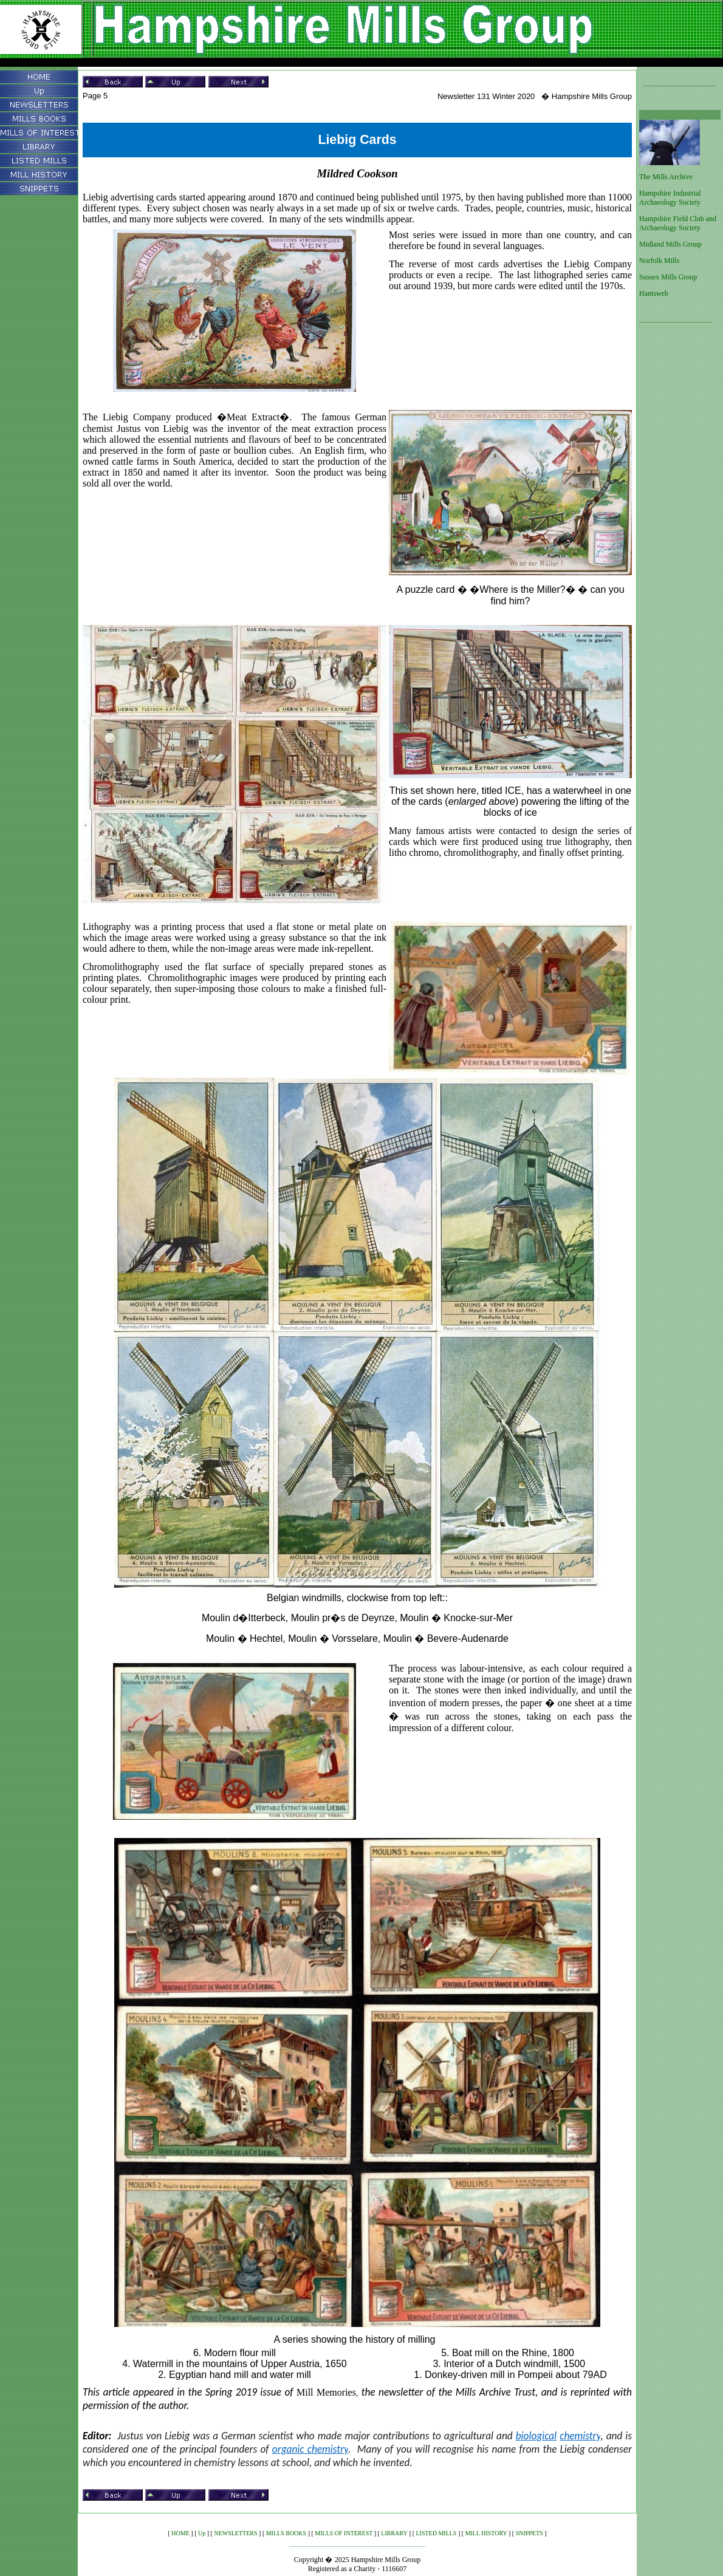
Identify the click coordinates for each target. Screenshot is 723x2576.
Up (201, 2533)
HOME (180, 2533)
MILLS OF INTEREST (343, 2533)
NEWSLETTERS (235, 2533)
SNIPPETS (529, 2533)
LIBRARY (394, 2533)
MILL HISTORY (486, 2533)
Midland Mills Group (670, 244)
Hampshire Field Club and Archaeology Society (677, 223)
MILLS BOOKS (286, 2533)
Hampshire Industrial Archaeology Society (670, 198)
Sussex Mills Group (668, 277)
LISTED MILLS (436, 2533)
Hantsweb (653, 293)
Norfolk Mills (659, 260)
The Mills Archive (666, 177)
